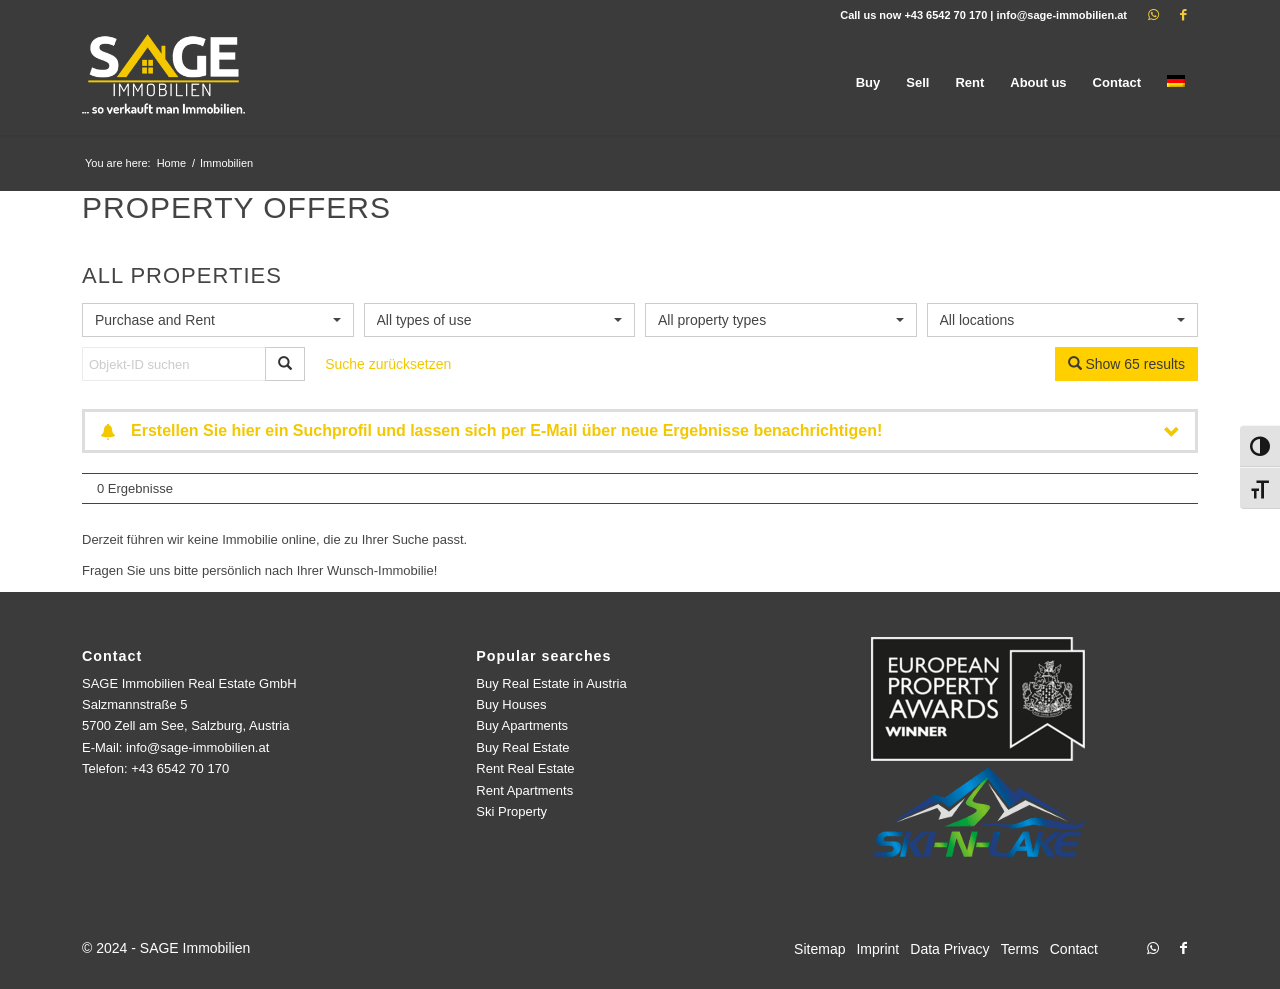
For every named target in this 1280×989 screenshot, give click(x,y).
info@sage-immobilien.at (1061, 15)
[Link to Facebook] (1183, 15)
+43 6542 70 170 (945, 15)
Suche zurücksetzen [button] (388, 364)
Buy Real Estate (522, 747)
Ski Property (511, 811)
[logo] (165, 82)
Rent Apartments (524, 790)
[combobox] (218, 320)
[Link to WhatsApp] (1153, 15)
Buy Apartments (522, 725)
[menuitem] (868, 82)
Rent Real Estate (525, 768)
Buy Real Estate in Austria (551, 683)
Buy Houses (511, 704)
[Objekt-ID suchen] (174, 364)
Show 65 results (1127, 364)
